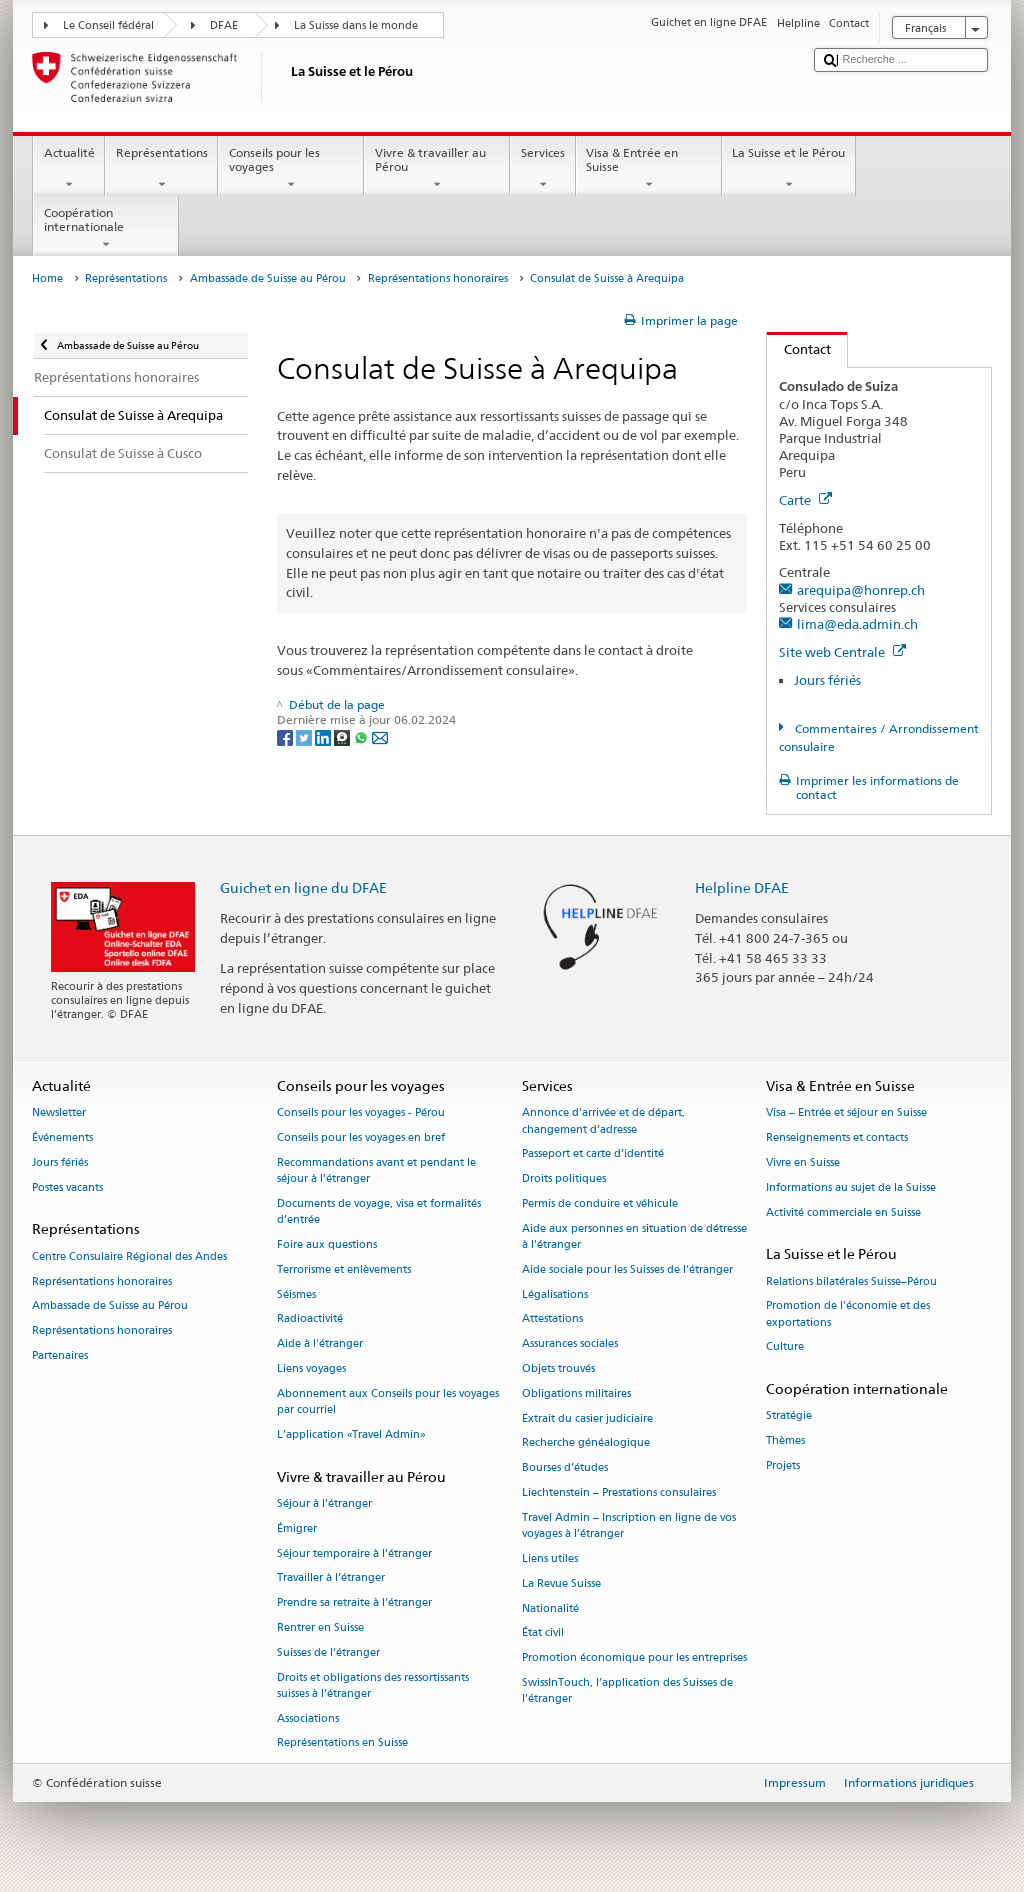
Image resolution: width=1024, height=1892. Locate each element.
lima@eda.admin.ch (857, 624)
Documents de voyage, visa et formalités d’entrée (379, 1211)
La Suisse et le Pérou (789, 169)
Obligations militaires (576, 1393)
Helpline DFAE (742, 887)
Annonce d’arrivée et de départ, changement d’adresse (603, 1121)
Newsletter (59, 1113)
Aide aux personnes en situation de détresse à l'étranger (634, 1236)
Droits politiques (564, 1179)
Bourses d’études (565, 1468)
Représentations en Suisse (342, 1743)
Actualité (69, 169)
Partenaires (60, 1355)
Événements (62, 1138)
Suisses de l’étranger (328, 1652)
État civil (543, 1633)
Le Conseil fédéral (108, 25)
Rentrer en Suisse (320, 1627)
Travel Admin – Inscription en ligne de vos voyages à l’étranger (629, 1525)
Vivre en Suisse (803, 1162)
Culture (785, 1347)
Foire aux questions (327, 1244)
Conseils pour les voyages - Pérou (361, 1113)
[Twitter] (305, 736)
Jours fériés (827, 680)
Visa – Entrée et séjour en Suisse (846, 1113)
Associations (308, 1718)
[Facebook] (286, 736)
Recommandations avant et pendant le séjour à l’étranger (376, 1170)
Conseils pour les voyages (291, 169)
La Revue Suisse (561, 1583)
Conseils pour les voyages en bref (361, 1138)
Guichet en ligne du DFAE (303, 887)
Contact (799, 349)
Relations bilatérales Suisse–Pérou (851, 1281)
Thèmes (785, 1441)
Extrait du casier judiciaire (587, 1418)
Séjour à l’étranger (324, 1503)
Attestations (552, 1319)
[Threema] (343, 736)
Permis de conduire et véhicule (600, 1203)
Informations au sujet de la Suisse (851, 1187)
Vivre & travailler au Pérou (437, 169)
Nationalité (550, 1608)
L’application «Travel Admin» (351, 1434)
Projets (783, 1466)
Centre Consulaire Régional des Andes (129, 1256)
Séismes (296, 1294)
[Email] (380, 736)
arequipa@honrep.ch (861, 590)
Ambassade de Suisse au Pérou (268, 278)
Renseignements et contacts (837, 1138)
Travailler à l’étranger (331, 1578)
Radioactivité (310, 1319)
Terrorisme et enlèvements (344, 1269)
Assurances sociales (570, 1344)
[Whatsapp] (362, 736)
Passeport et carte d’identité (593, 1154)
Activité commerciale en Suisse (843, 1212)
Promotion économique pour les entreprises (634, 1658)
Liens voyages (311, 1368)
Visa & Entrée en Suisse (649, 169)
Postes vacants (67, 1187)
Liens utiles (550, 1558)
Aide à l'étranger (320, 1344)
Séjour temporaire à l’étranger (354, 1553)
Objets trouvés (558, 1368)
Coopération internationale (106, 229)
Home (47, 278)
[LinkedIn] (324, 736)
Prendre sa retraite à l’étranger (354, 1603)
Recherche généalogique (586, 1443)
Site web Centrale (842, 652)
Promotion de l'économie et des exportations (848, 1314)
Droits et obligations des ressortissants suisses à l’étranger (373, 1685)
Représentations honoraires (438, 278)
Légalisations (555, 1294)
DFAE (224, 25)
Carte (805, 500)
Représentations (161, 169)
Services (542, 169)
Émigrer (297, 1528)
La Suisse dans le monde (356, 25)
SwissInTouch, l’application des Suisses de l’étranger (627, 1690)
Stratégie (789, 1416)
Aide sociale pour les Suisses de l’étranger (627, 1269)
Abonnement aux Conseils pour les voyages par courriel (388, 1401)
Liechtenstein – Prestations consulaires (619, 1493)
